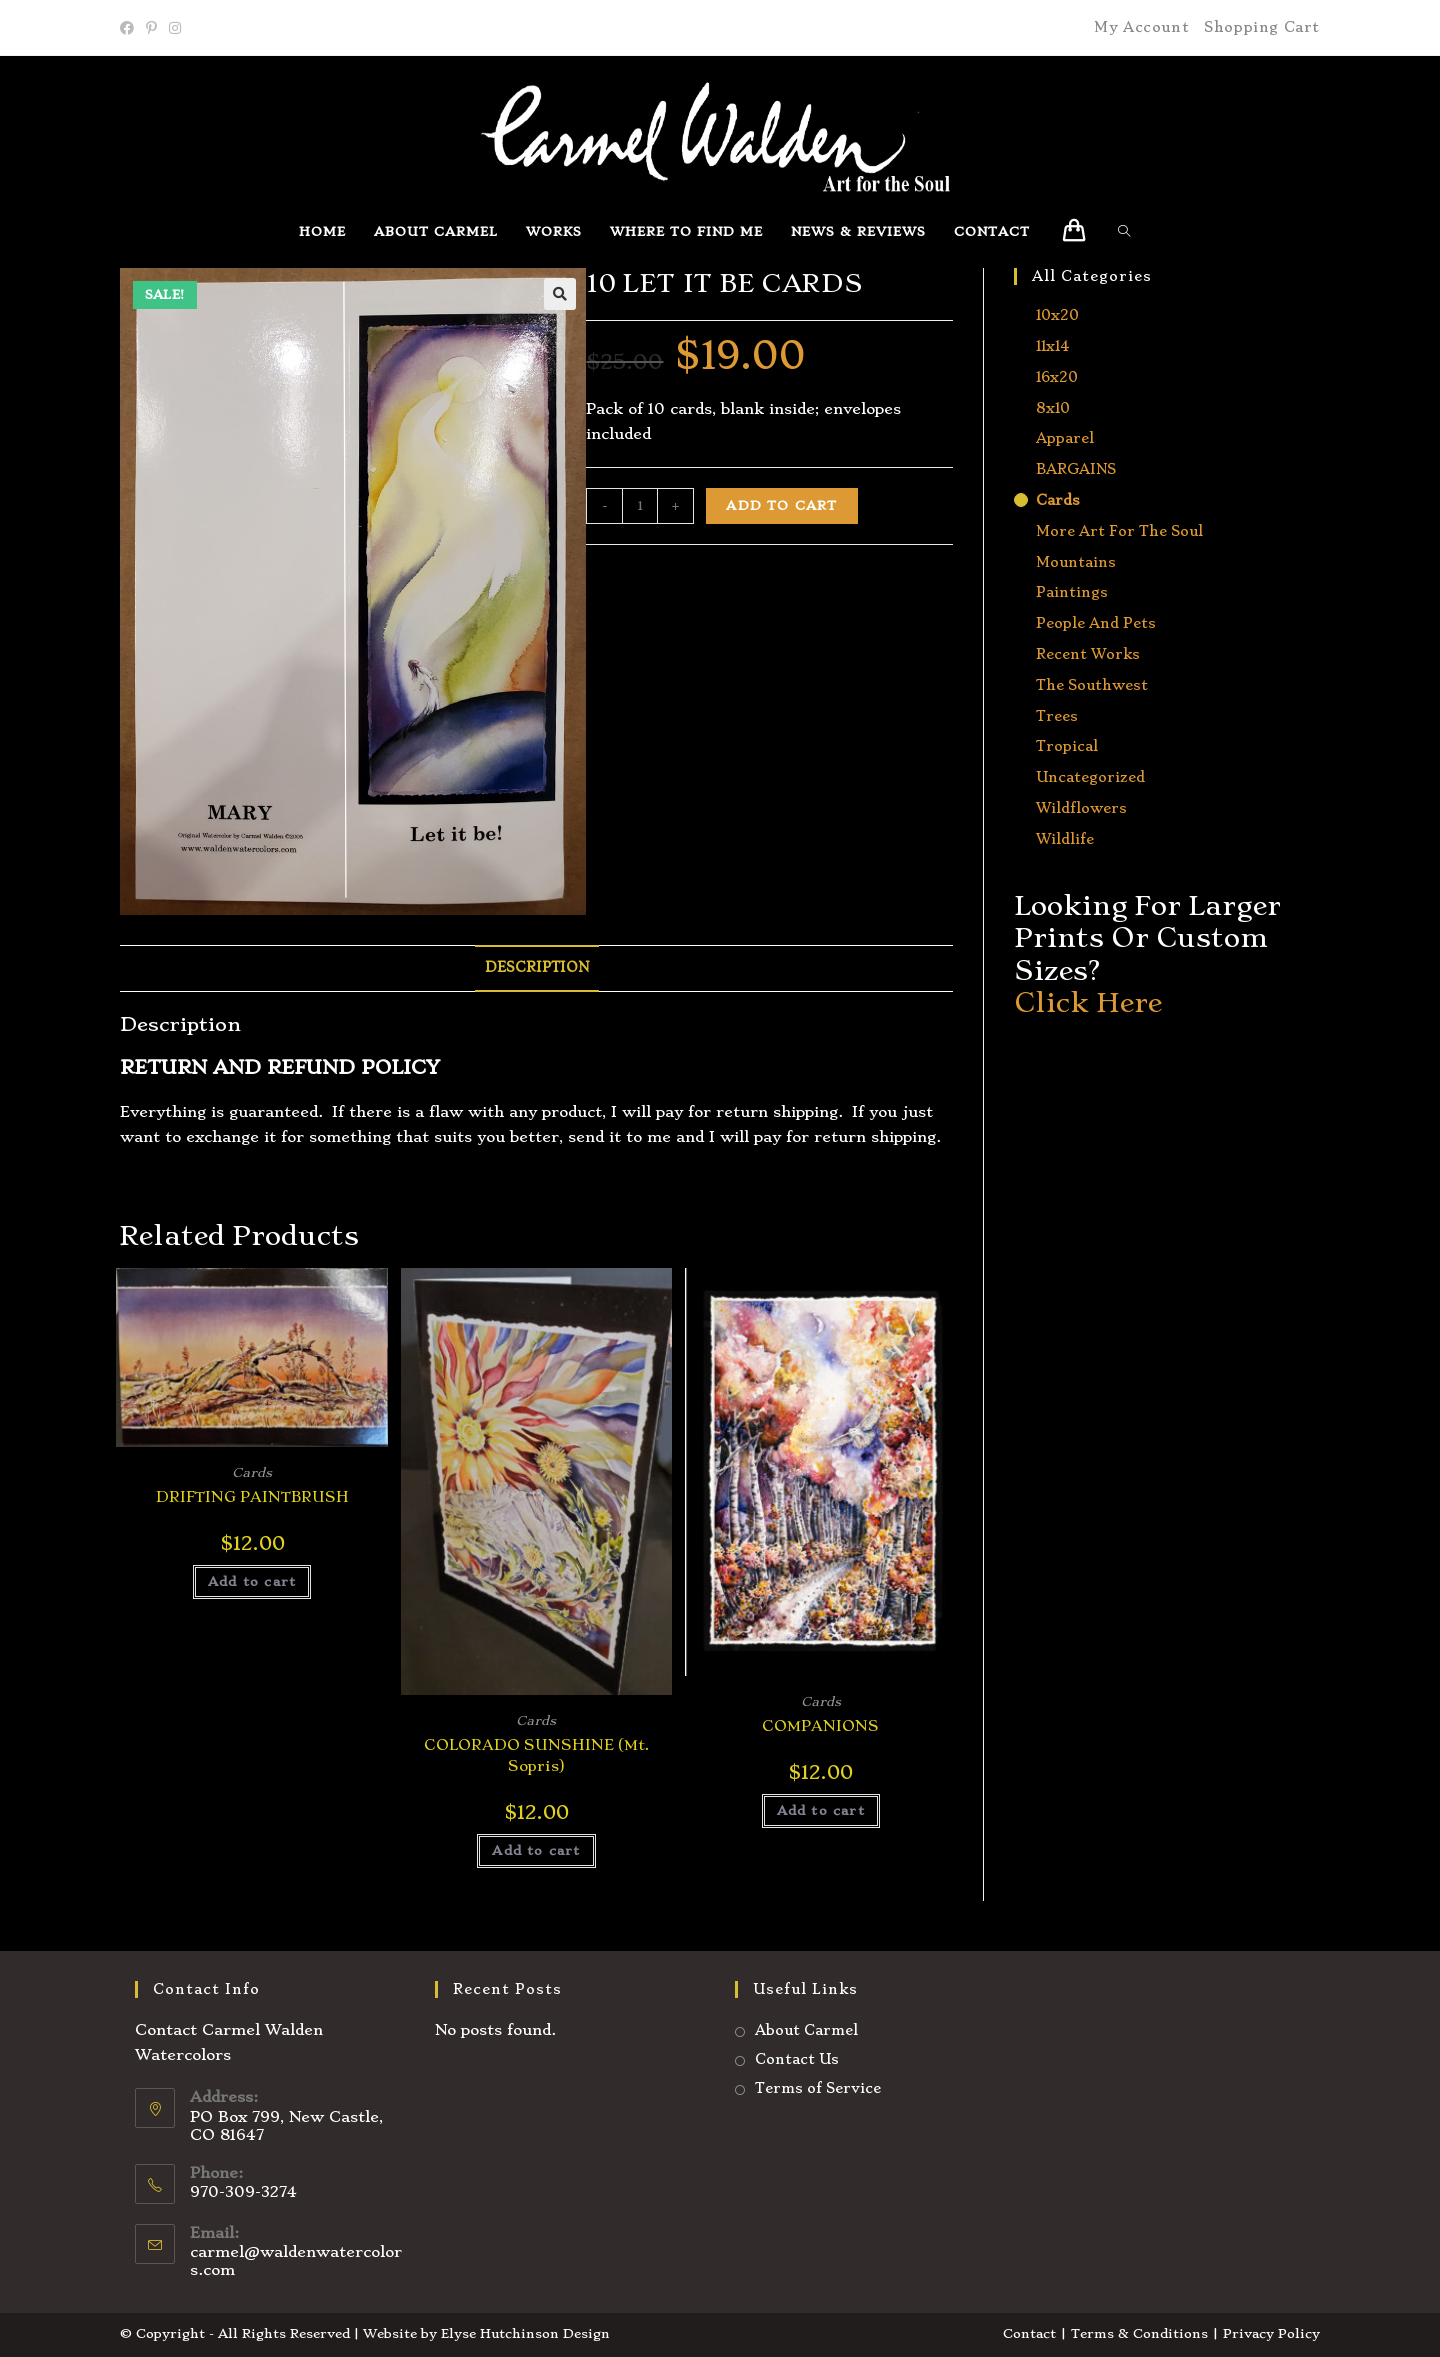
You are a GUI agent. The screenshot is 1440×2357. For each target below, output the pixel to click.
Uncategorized (1090, 777)
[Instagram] (175, 28)
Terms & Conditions (1139, 2333)
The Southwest (1092, 685)
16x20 (1057, 377)
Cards (252, 1472)
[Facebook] (130, 28)
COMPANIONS (820, 1726)
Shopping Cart (1262, 27)
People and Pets (1096, 623)
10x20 (1057, 315)
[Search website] (1129, 231)
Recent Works (1088, 654)
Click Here (1088, 1002)
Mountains (1076, 562)
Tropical (1067, 746)
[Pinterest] (151, 28)
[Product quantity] (640, 506)
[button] (560, 294)
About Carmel (806, 2030)
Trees (1057, 716)
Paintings (1072, 592)
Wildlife (1065, 839)
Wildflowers (1081, 808)
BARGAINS (1076, 469)
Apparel (1065, 438)
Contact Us (797, 2059)
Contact (1029, 2333)
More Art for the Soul (1119, 531)
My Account (1141, 27)
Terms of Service (818, 2088)
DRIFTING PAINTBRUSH (252, 1497)
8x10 (1053, 408)
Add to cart (781, 505)
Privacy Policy (1271, 2333)
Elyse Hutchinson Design (525, 2333)
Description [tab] (537, 967)
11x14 (1052, 346)
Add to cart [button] (252, 1581)
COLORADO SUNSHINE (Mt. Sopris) (536, 1755)
